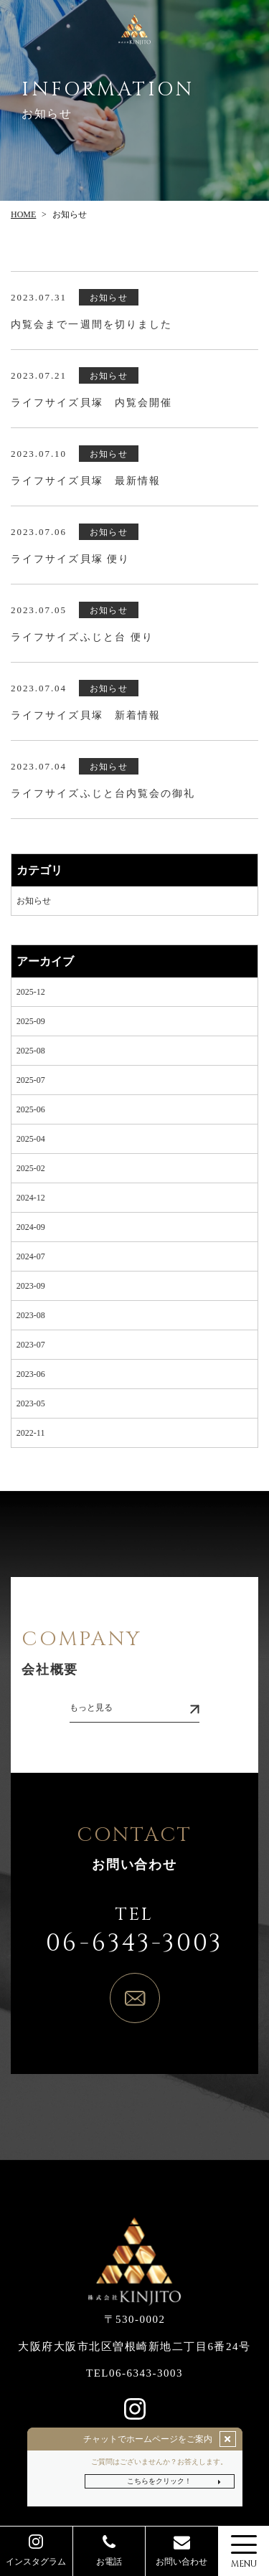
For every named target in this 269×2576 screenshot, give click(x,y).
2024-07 (30, 1256)
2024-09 (30, 1227)
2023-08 (30, 1315)
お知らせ (33, 901)
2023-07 (30, 1345)
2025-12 (30, 992)
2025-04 (30, 1139)
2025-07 (30, 1080)
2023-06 (30, 1374)
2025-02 (30, 1168)
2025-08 (30, 1051)
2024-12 (30, 1198)
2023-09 (30, 1286)
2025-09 (30, 1021)
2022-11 (30, 1433)
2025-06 (30, 1109)
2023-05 (30, 1403)
